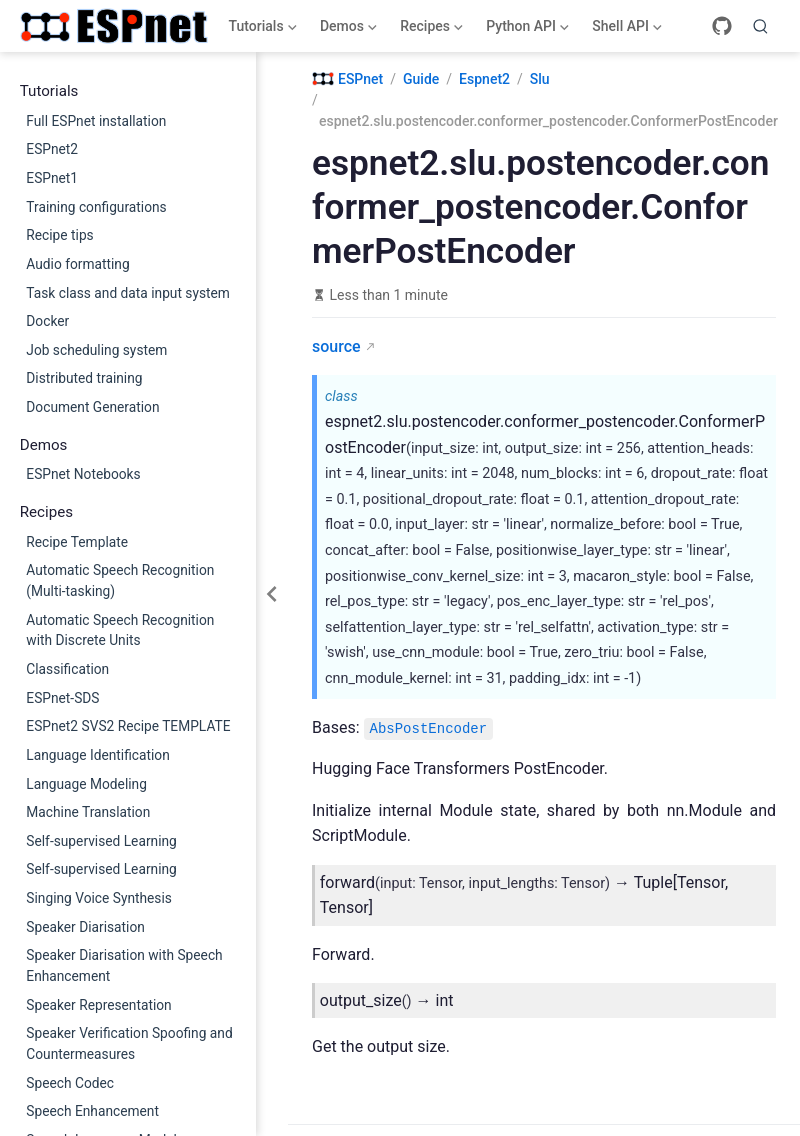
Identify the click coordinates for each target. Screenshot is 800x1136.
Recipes (430, 30)
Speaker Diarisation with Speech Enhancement (124, 965)
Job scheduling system (96, 350)
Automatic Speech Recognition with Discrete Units (120, 630)
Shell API (625, 30)
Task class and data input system (128, 293)
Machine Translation (88, 812)
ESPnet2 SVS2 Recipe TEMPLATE (128, 726)
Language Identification (97, 755)
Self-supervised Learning (101, 841)
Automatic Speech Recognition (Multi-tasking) (120, 580)
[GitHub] (722, 26)
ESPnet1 (52, 178)
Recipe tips (59, 235)
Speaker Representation (98, 1005)
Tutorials (260, 30)
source (336, 346)
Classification (67, 669)
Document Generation (92, 407)
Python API (526, 30)
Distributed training (84, 378)
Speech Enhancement (92, 1111)
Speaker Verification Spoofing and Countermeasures (129, 1043)
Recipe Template (77, 542)
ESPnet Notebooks (83, 474)
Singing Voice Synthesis (99, 898)
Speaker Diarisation (85, 927)
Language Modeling (86, 784)
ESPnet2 (52, 149)
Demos (346, 30)
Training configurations (96, 207)
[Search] (761, 26)
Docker (47, 321)
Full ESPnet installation (96, 121)
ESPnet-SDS (62, 698)
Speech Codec (70, 1083)
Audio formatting (77, 264)
